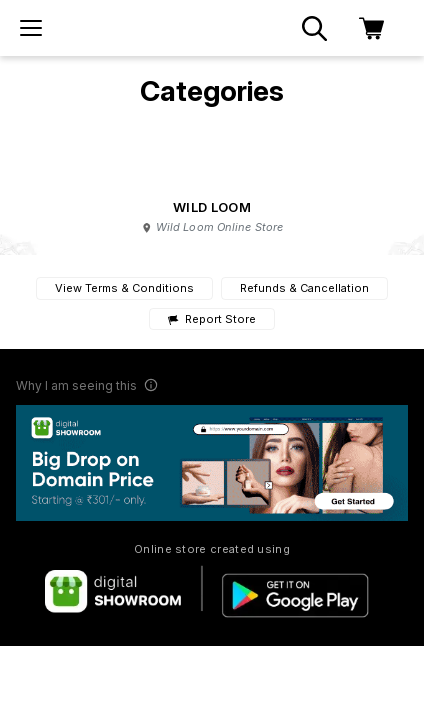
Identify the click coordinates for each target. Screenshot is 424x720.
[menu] (31, 28)
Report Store (211, 319)
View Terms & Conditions (124, 288)
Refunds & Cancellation (304, 288)
